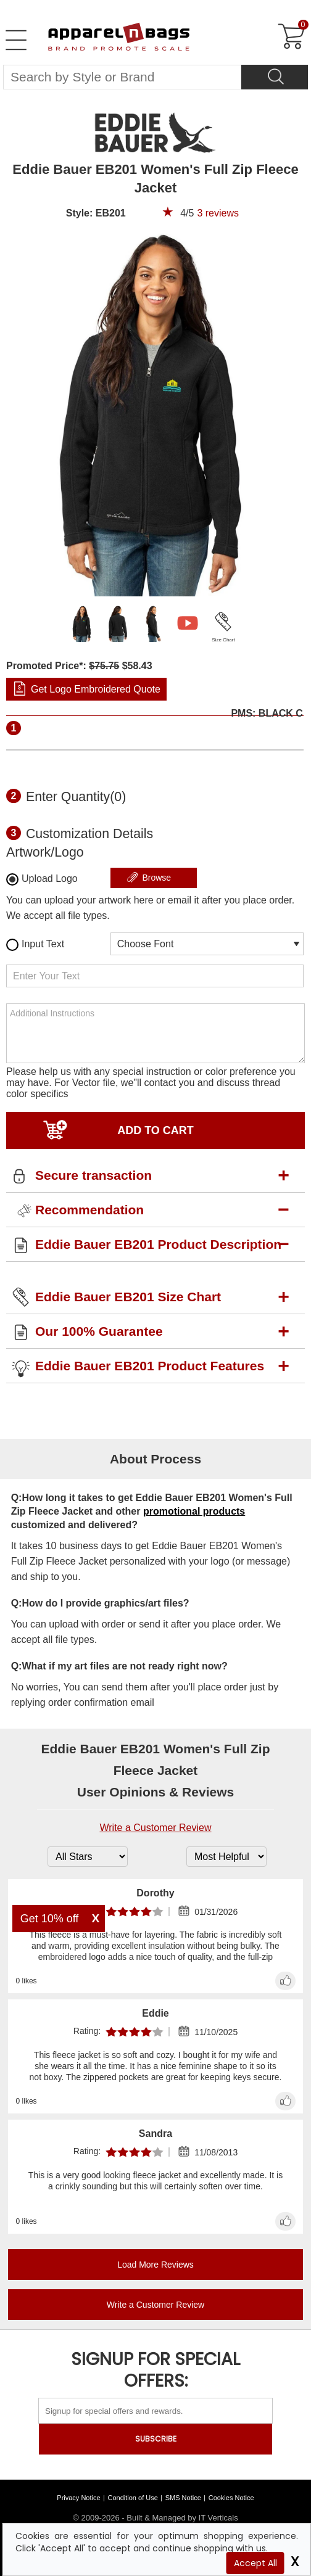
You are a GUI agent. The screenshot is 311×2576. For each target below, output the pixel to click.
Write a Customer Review (155, 1827)
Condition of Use (133, 2497)
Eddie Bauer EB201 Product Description (158, 1244)
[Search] (274, 77)
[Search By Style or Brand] (122, 77)
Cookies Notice (231, 2497)
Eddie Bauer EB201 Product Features (149, 1366)
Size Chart (223, 640)
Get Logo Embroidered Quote (95, 689)
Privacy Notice (78, 2497)
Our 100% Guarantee (99, 1331)
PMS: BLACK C (266, 713)
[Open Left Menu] (16, 40)
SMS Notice (183, 2497)
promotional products (194, 1511)
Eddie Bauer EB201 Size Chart (128, 1297)
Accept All (255, 2563)
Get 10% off (49, 1918)
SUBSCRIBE (155, 2439)
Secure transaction (93, 1175)
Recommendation (89, 1210)
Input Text (35, 945)
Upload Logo (42, 879)
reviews (218, 213)
